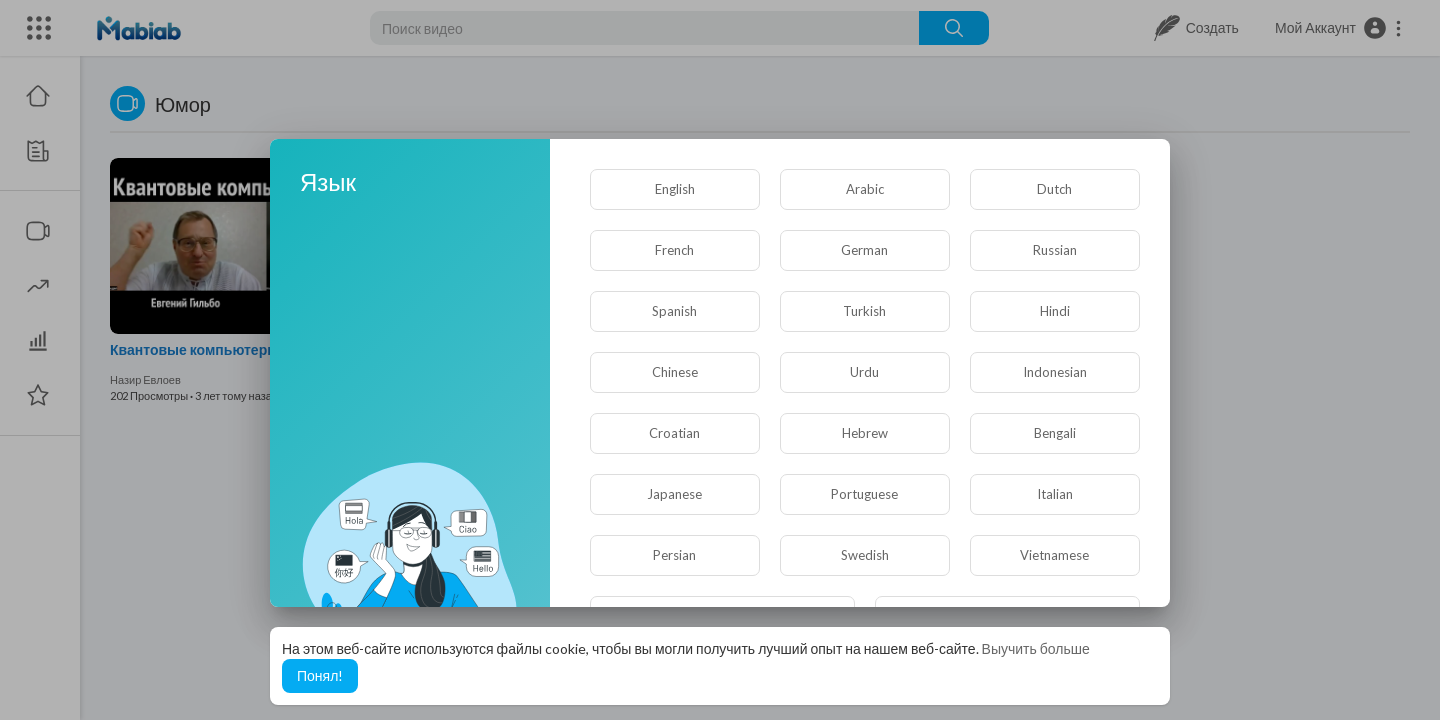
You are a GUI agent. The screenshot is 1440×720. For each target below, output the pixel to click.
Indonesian (1055, 372)
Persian (674, 555)
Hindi (1055, 311)
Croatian (674, 433)
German (864, 250)
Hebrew (865, 433)
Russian (1055, 250)
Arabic (865, 189)
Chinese (675, 372)
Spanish (674, 311)
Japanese (674, 494)
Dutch (1054, 189)
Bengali (1055, 433)
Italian (1055, 494)
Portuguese (864, 494)
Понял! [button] (320, 675)
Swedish (865, 555)
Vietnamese (1054, 555)
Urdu (864, 372)
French (674, 250)
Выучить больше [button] (1036, 648)
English (675, 189)
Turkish (864, 311)
